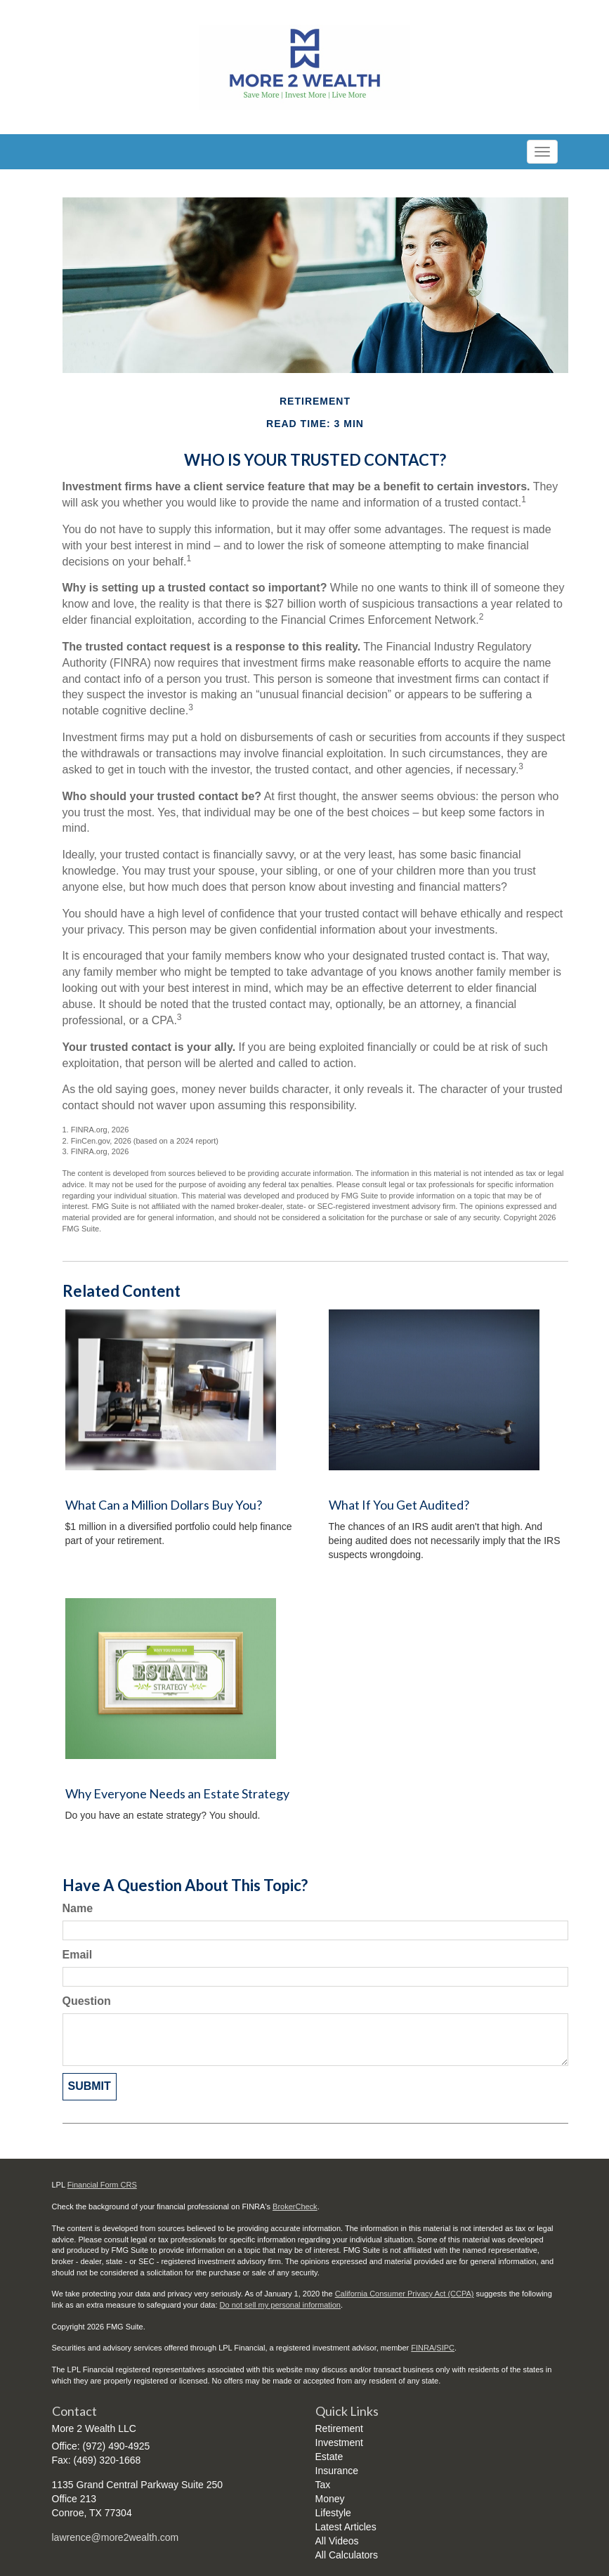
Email (78, 1955)
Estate (329, 2456)
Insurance (336, 2470)
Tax (323, 2484)
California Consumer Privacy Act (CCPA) (404, 2293)
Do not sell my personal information (280, 2305)
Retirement (339, 2428)
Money (330, 2498)
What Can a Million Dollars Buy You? (163, 1504)
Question (87, 2001)
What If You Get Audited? (399, 1504)
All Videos (337, 2540)
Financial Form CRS (102, 2185)
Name (78, 1908)
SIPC (445, 2347)
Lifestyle (333, 2512)
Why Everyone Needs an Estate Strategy (177, 1793)
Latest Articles (345, 2526)
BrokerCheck (295, 2206)
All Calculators (346, 2555)
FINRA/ (423, 2347)
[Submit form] (90, 2086)
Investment (339, 2442)
